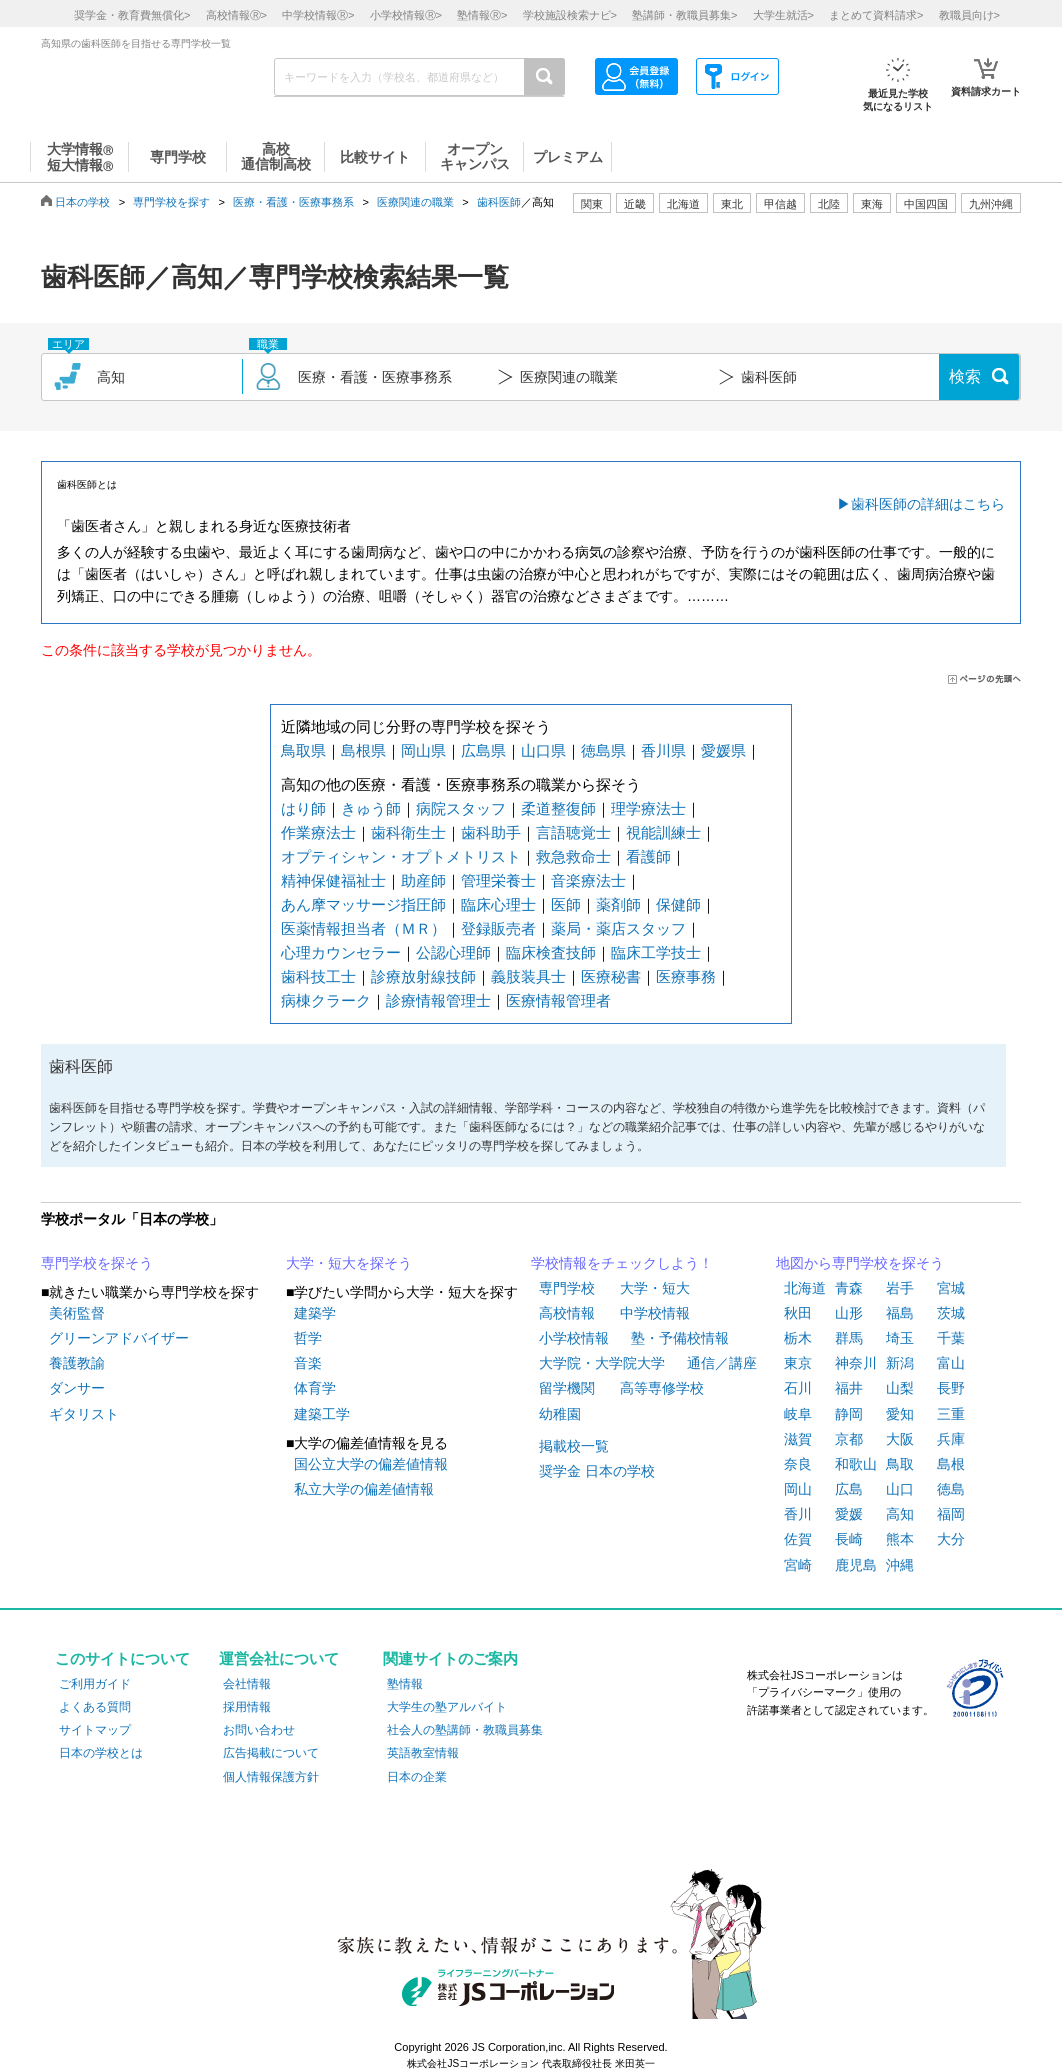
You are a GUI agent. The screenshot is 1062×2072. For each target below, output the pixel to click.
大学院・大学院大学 (602, 1363)
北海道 (683, 204)
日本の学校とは (101, 1753)
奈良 (798, 1464)
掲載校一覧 (574, 1446)
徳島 (951, 1489)
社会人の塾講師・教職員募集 (465, 1730)
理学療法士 (648, 808)
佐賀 (798, 1539)
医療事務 (686, 976)
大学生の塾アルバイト (447, 1707)
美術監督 (77, 1313)
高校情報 (567, 1313)
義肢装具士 (528, 976)
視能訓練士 (663, 832)
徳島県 (603, 750)
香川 (798, 1514)
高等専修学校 (662, 1388)
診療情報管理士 (438, 1000)
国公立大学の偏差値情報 (371, 1464)
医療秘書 (611, 976)
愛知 (900, 1414)
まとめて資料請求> (876, 15)
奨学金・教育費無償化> (132, 15)
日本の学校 (82, 202)
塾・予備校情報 (680, 1338)
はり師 (303, 808)
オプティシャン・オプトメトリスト (401, 856)
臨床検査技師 (551, 952)
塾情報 (405, 1684)
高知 (900, 1514)
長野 (951, 1388)
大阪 (900, 1439)
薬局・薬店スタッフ (618, 928)
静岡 (849, 1414)
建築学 (315, 1313)
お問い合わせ (259, 1730)
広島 (849, 1489)
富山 (951, 1363)
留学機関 (567, 1388)
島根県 (363, 750)
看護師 (648, 856)
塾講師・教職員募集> (684, 15)
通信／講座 (722, 1363)
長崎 (849, 1539)
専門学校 (567, 1288)
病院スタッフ (461, 808)
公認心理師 (453, 952)
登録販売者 (498, 928)
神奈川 (856, 1363)
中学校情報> (318, 15)
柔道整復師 (558, 808)
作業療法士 (318, 832)
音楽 (308, 1363)
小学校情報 (574, 1338)
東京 (798, 1363)
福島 (900, 1313)
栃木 (798, 1338)
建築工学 (322, 1414)
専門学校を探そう (97, 1263)
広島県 (483, 750)
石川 (798, 1388)
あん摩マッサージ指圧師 (363, 904)
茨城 (951, 1313)
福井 (849, 1388)
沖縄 (900, 1565)
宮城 (951, 1288)
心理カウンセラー (341, 952)
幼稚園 (560, 1414)
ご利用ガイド (95, 1684)
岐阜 (798, 1414)
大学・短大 (655, 1288)
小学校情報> (406, 15)
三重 (951, 1414)
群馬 (849, 1338)
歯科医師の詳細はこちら (928, 504)
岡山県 (423, 750)
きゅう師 (371, 808)
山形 (849, 1313)
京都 (849, 1439)
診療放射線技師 (423, 976)
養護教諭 (77, 1363)
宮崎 (798, 1565)
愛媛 (849, 1514)
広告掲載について (271, 1753)
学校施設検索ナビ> (570, 15)
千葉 (951, 1338)
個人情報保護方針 (271, 1777)
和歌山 (856, 1464)
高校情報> (236, 15)
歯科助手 (491, 832)
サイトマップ (95, 1730)
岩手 (900, 1288)
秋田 (798, 1313)
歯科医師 (499, 202)
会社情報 (247, 1684)
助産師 (423, 880)
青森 (849, 1288)
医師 (566, 904)
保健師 (678, 904)
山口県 (543, 750)
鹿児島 (856, 1565)
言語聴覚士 (573, 832)
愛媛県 (723, 750)
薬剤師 (618, 904)
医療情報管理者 (558, 1000)
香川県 (663, 750)
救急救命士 (573, 856)
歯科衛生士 (408, 832)
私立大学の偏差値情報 (364, 1489)
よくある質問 (95, 1707)
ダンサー (77, 1388)
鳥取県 (303, 750)
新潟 (900, 1363)
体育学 (315, 1388)
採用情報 (247, 1707)
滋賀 (798, 1439)
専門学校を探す (171, 202)
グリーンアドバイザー (119, 1338)
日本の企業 (417, 1777)
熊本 (900, 1539)
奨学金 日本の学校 (597, 1471)
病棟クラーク (326, 1000)
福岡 (951, 1514)
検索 (965, 376)
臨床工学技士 (656, 952)
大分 (951, 1539)
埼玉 (900, 1338)
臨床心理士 (498, 904)
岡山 (798, 1489)
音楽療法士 (588, 880)
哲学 (308, 1338)
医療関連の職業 (415, 202)
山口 (900, 1489)
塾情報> (482, 15)
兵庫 (951, 1439)
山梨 (900, 1388)
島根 (951, 1464)
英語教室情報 (423, 1753)
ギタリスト (84, 1414)
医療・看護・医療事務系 (293, 202)
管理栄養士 (498, 880)
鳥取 (900, 1464)
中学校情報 (655, 1313)
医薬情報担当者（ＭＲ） (363, 928)
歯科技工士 (318, 976)
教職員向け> (969, 15)
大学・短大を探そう (349, 1263)
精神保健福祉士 (333, 880)
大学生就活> (783, 15)
